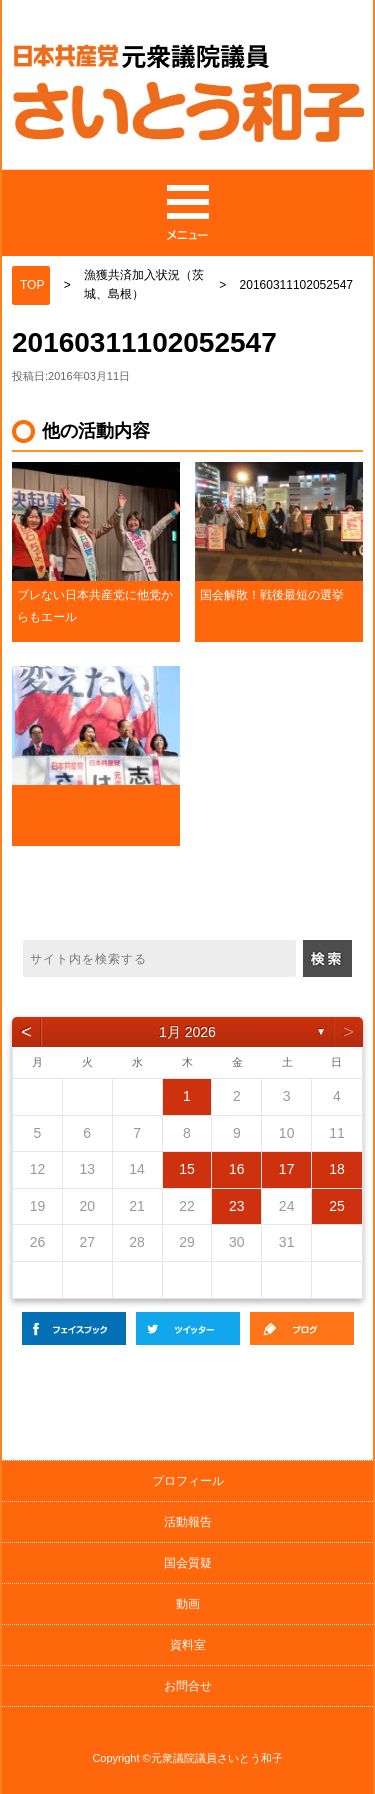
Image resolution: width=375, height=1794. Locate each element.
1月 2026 (187, 1032)
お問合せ (188, 1686)
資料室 (188, 1645)
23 (237, 1206)
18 (337, 1169)
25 (337, 1206)
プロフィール (188, 1481)
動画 (188, 1604)
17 (287, 1169)
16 (237, 1169)
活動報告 (188, 1522)
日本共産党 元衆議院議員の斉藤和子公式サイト (188, 96)
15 (187, 1169)
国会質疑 (188, 1563)
